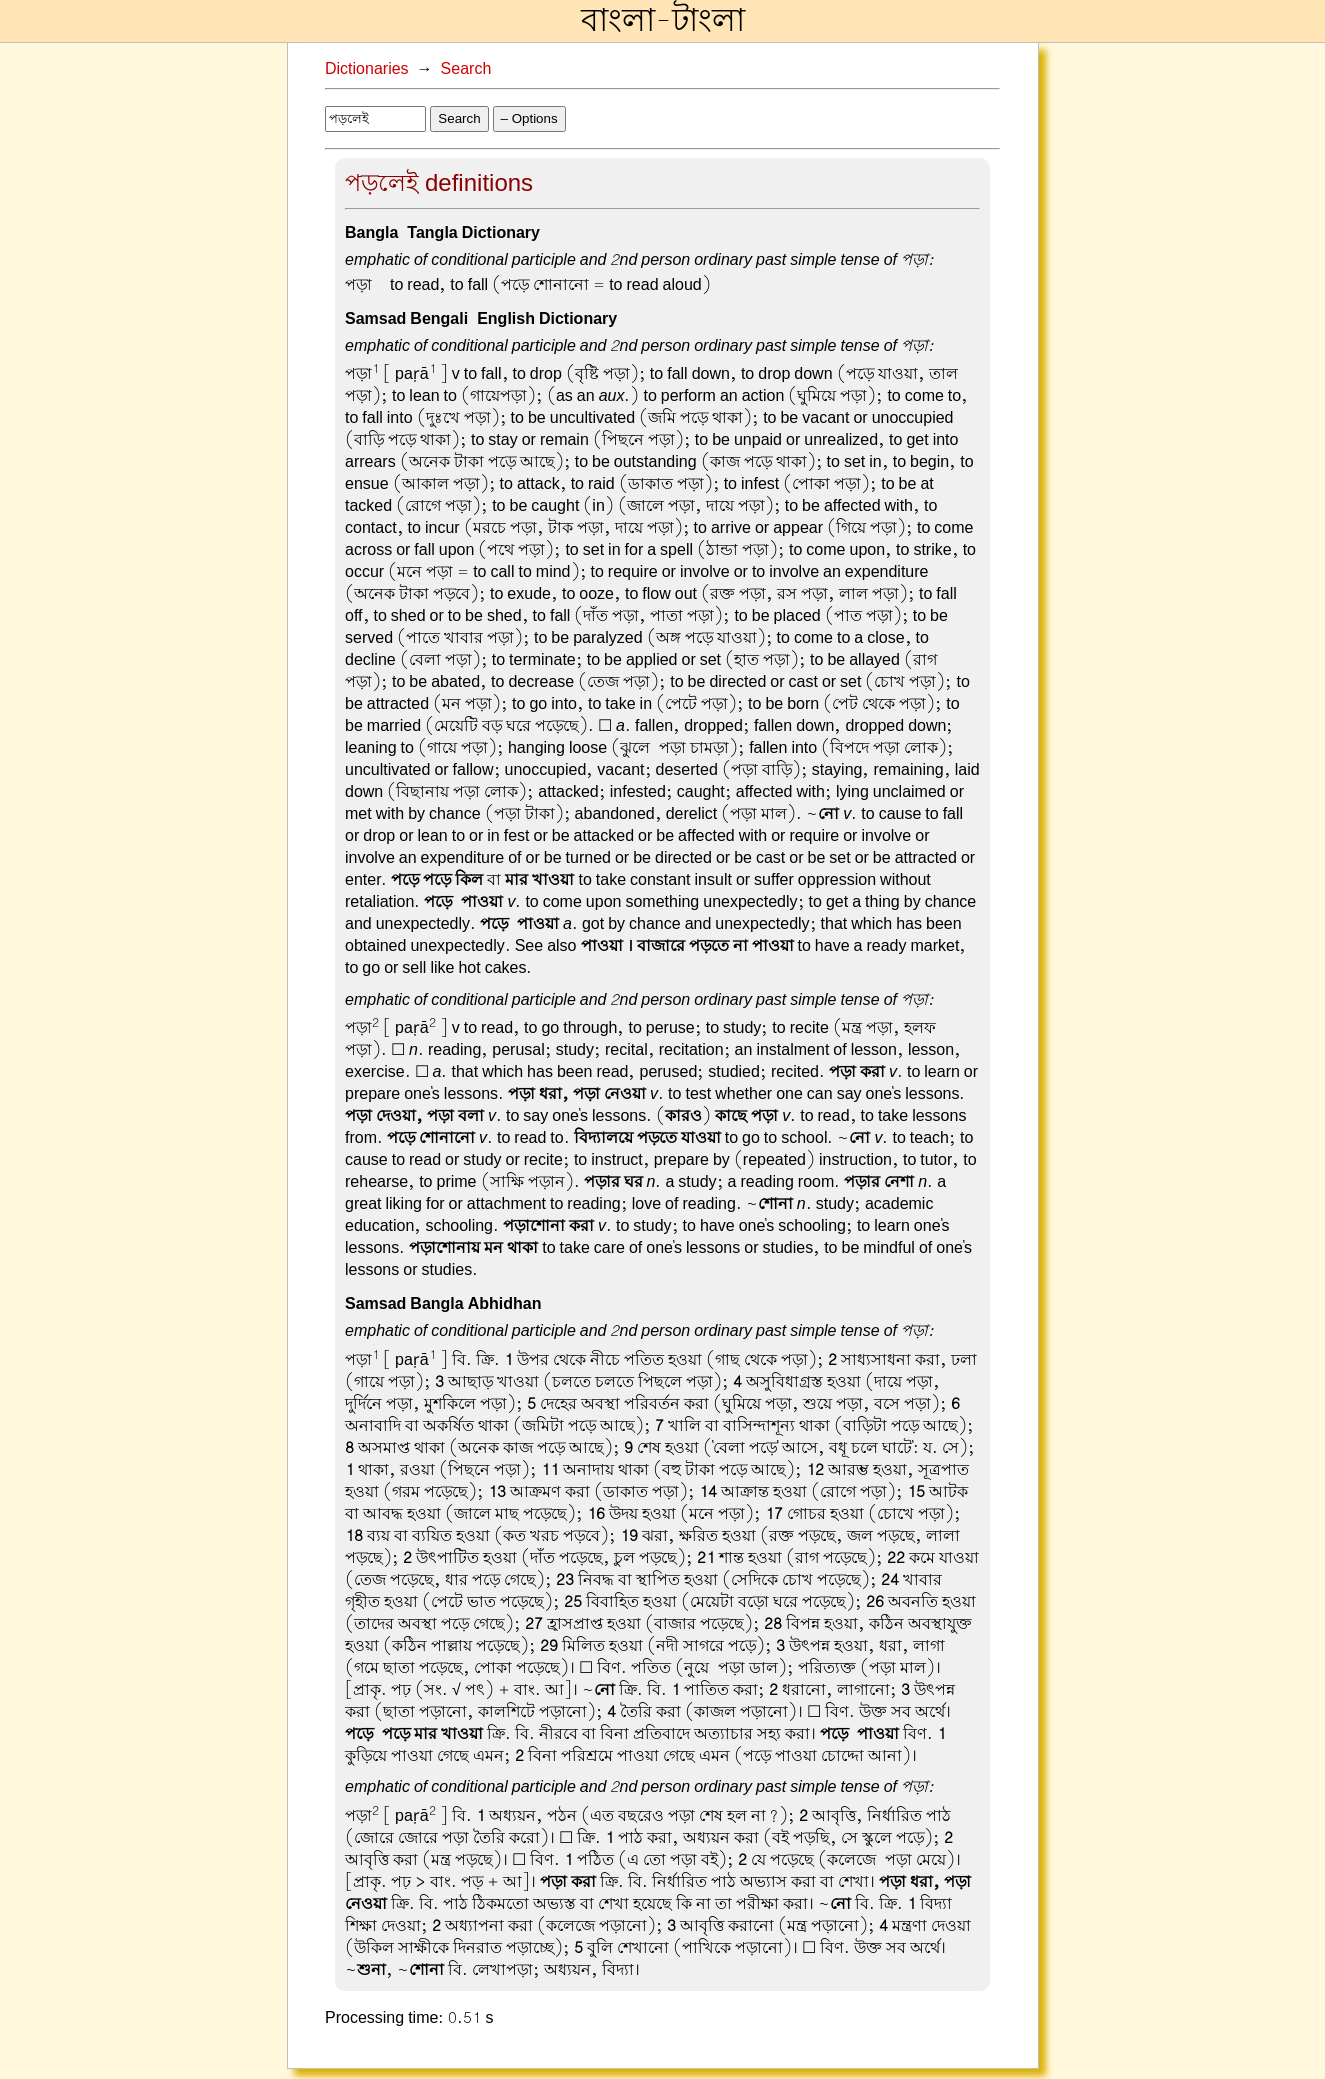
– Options (529, 118)
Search (466, 69)
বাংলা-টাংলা (663, 21)
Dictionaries (367, 69)
